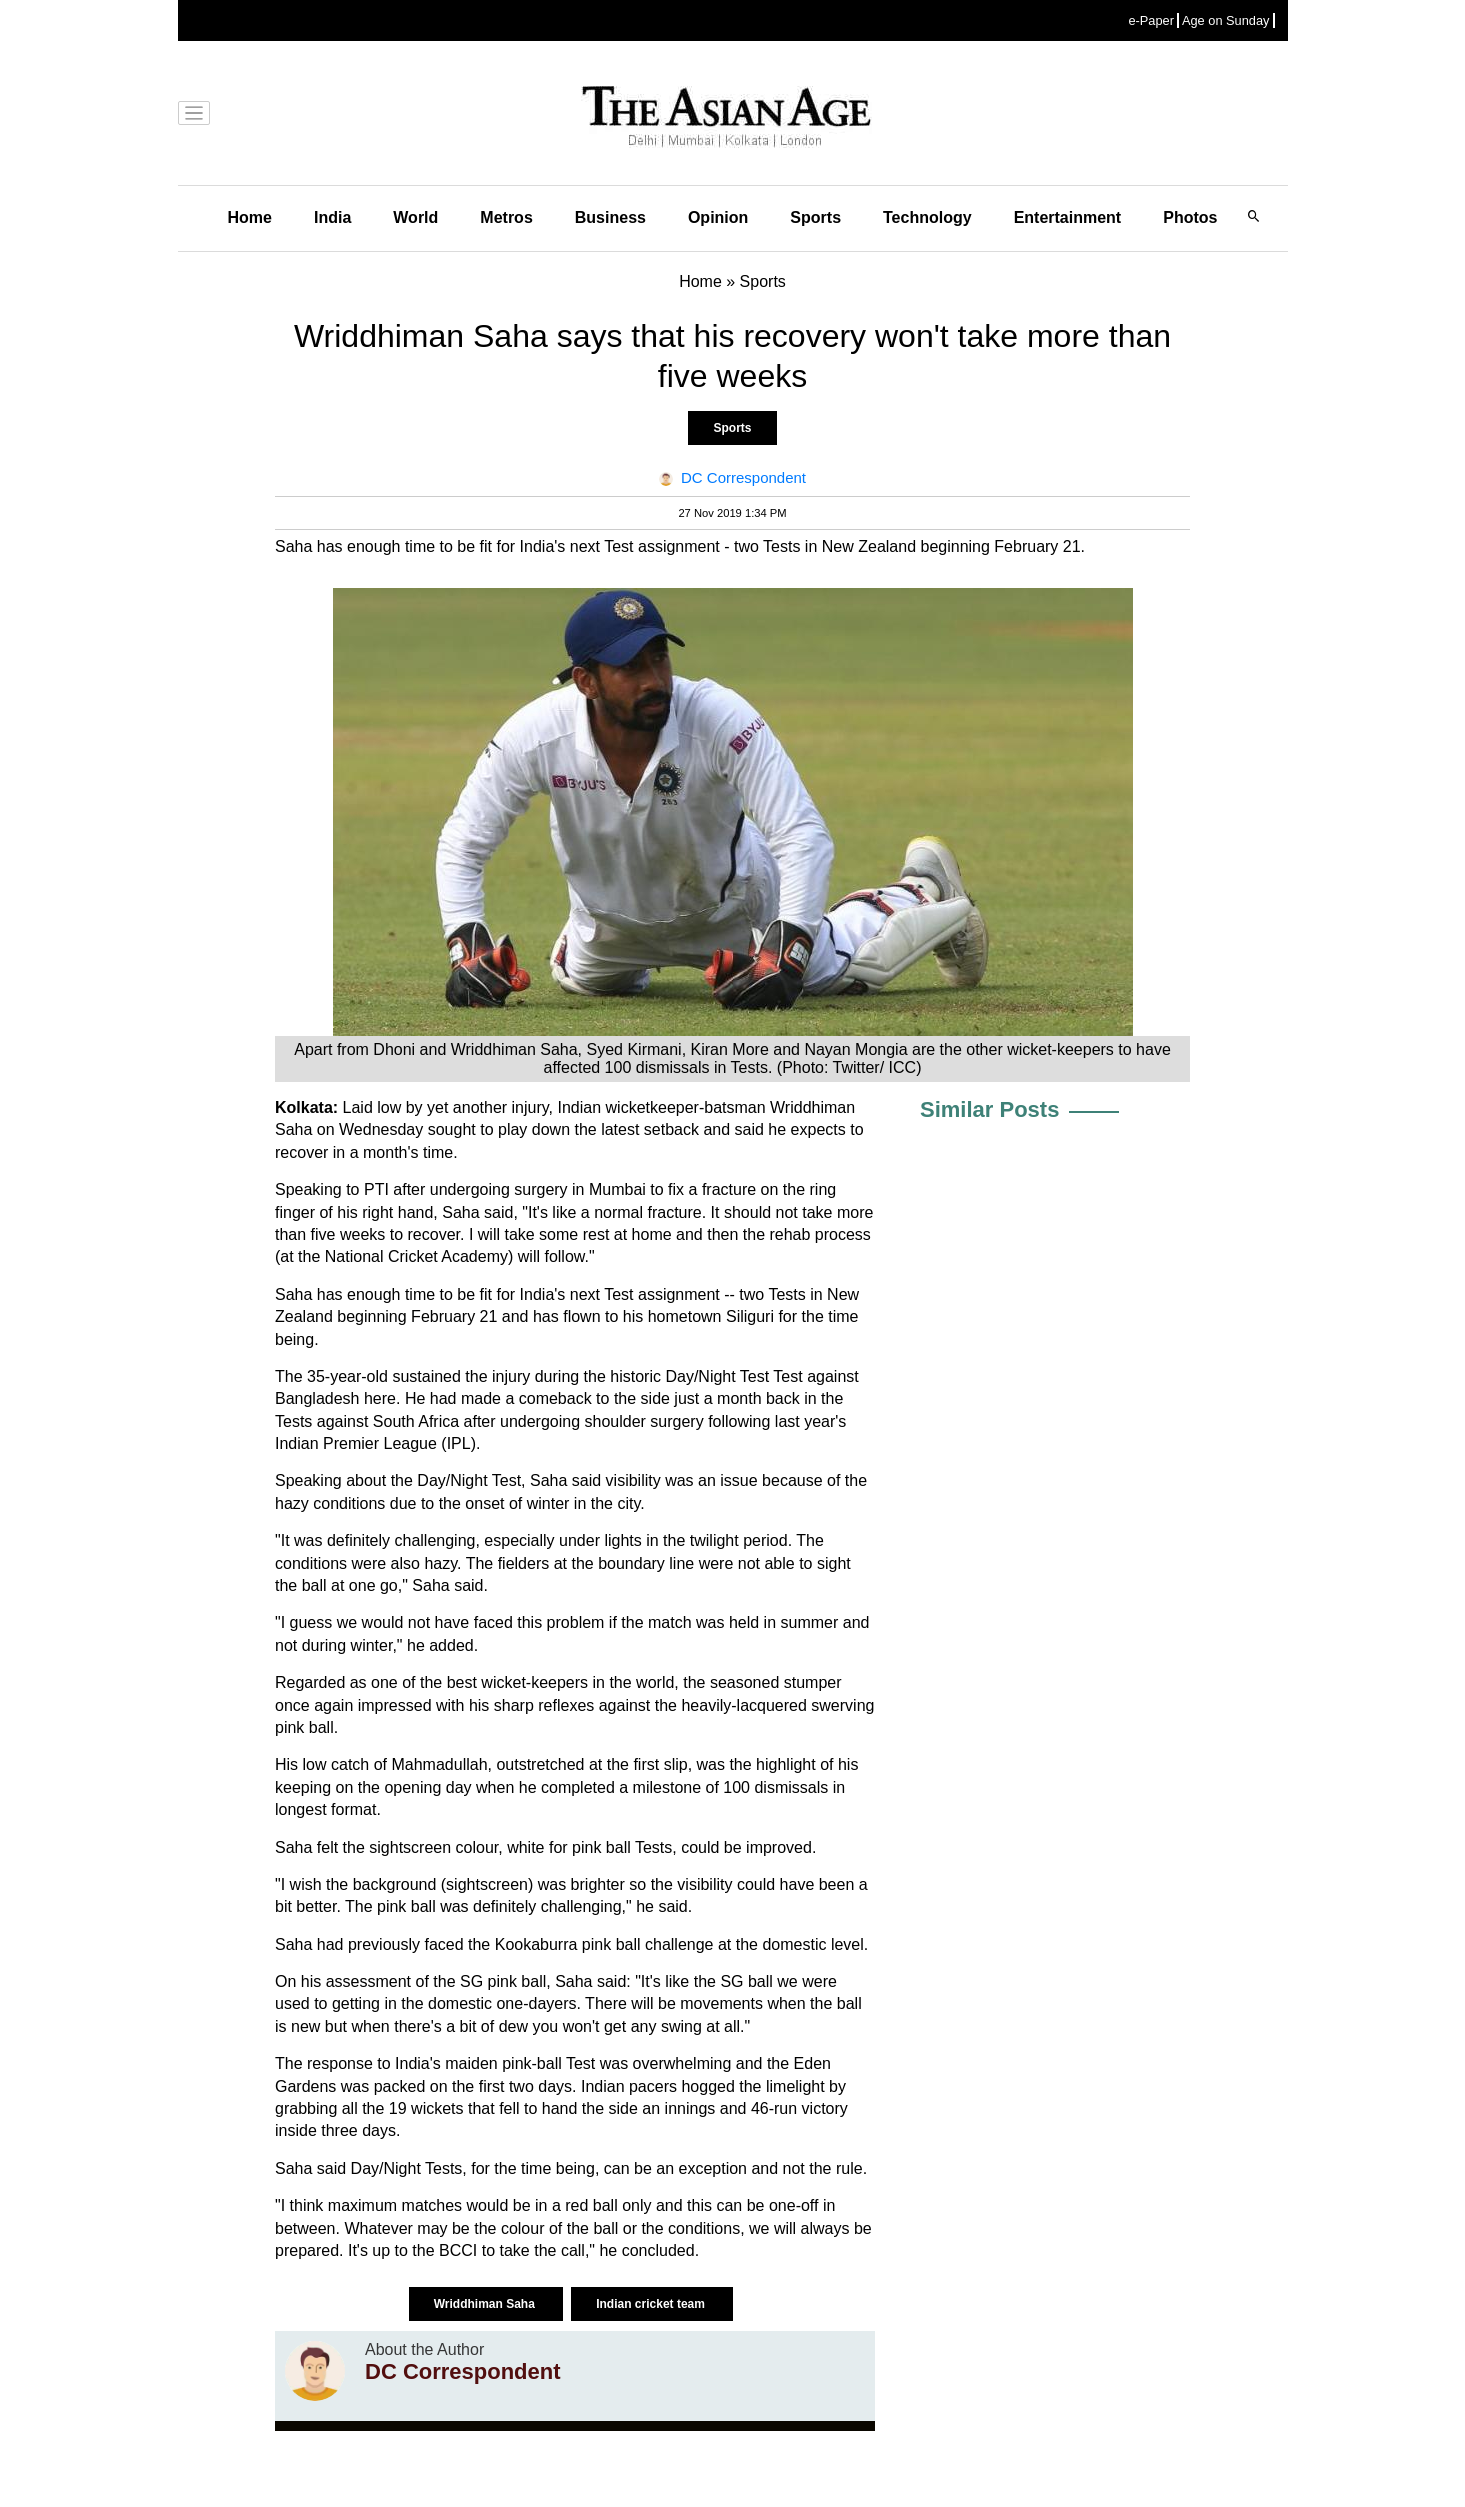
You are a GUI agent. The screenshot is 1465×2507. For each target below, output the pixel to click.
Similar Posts (989, 1109)
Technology (927, 217)
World (415, 217)
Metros (506, 217)
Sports (815, 217)
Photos (1190, 217)
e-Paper (1151, 20)
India (332, 217)
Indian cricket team (652, 2304)
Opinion (718, 217)
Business (610, 217)
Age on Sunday (1226, 20)
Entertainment (1068, 217)
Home (250, 217)
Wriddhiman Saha (486, 2304)
